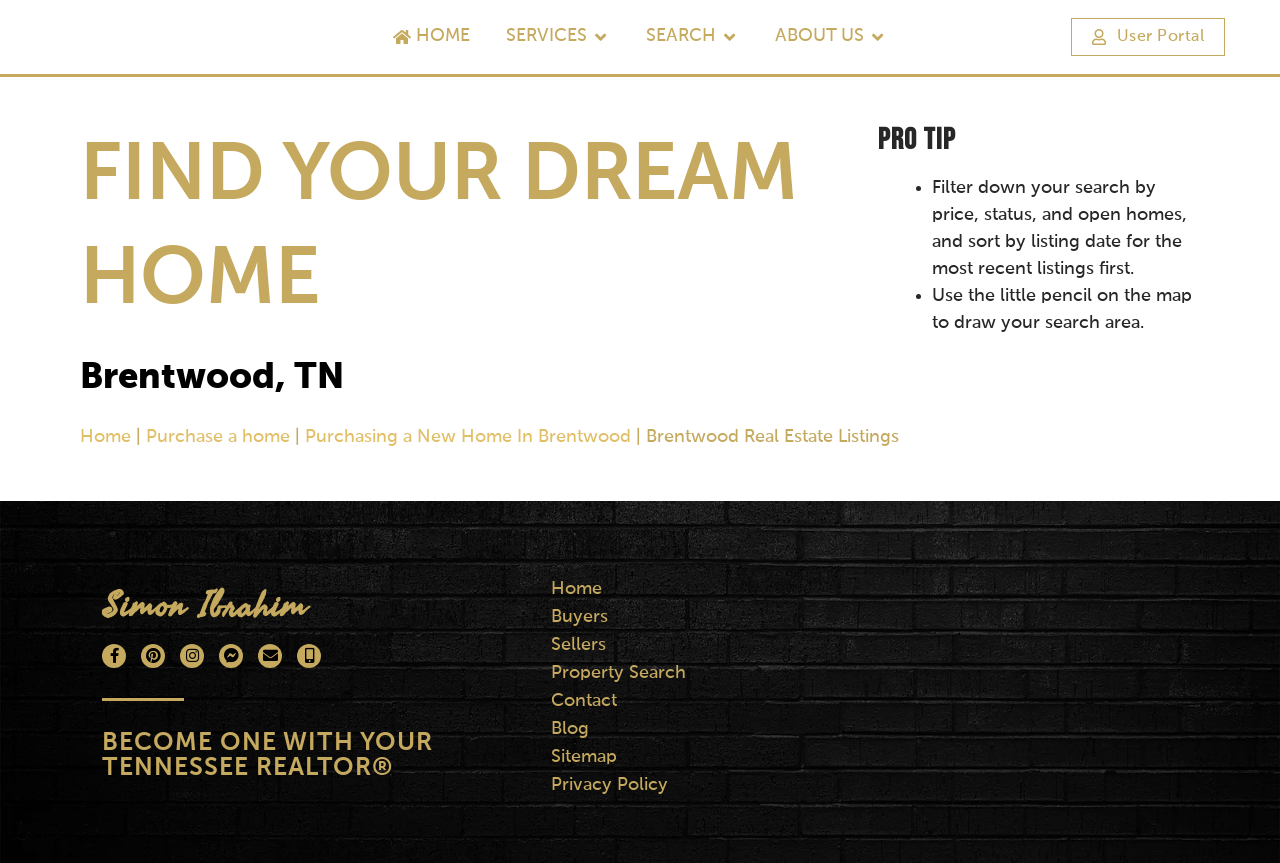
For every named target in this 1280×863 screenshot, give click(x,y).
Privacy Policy (610, 785)
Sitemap (585, 757)
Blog (571, 729)
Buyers (580, 617)
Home (105, 437)
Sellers (579, 645)
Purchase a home (218, 437)
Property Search (619, 673)
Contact (585, 701)
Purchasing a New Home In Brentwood (468, 437)
